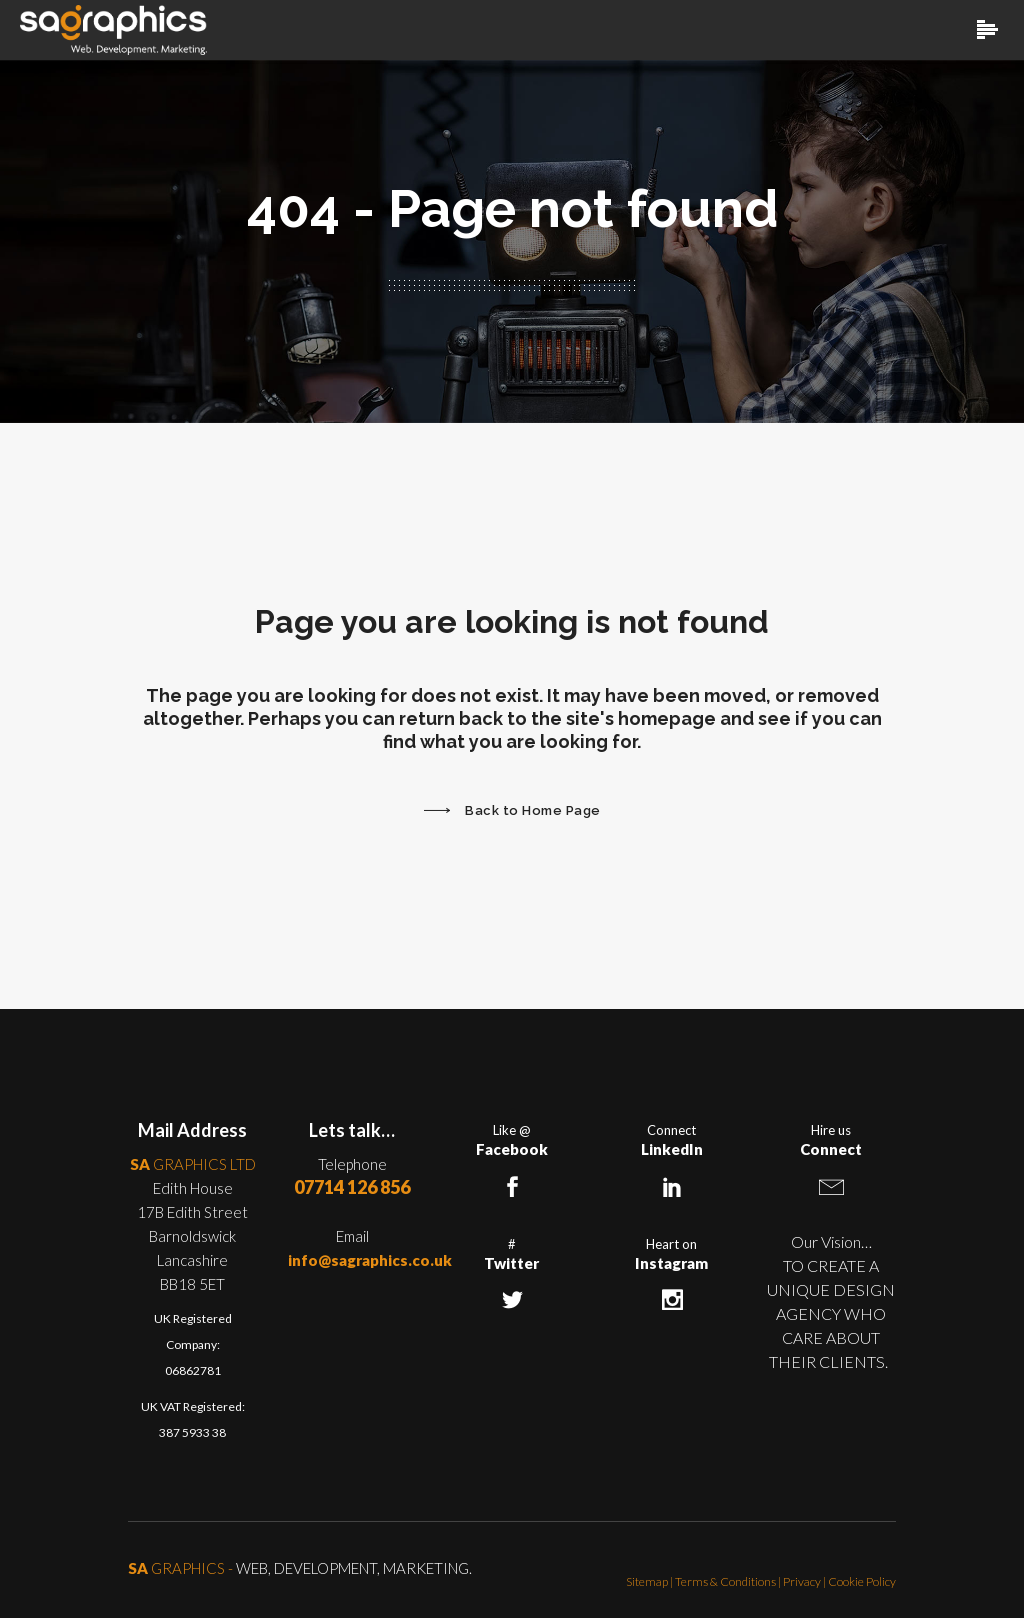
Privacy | (805, 1581)
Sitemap (647, 1581)
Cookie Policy (862, 1581)
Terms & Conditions (725, 1581)
